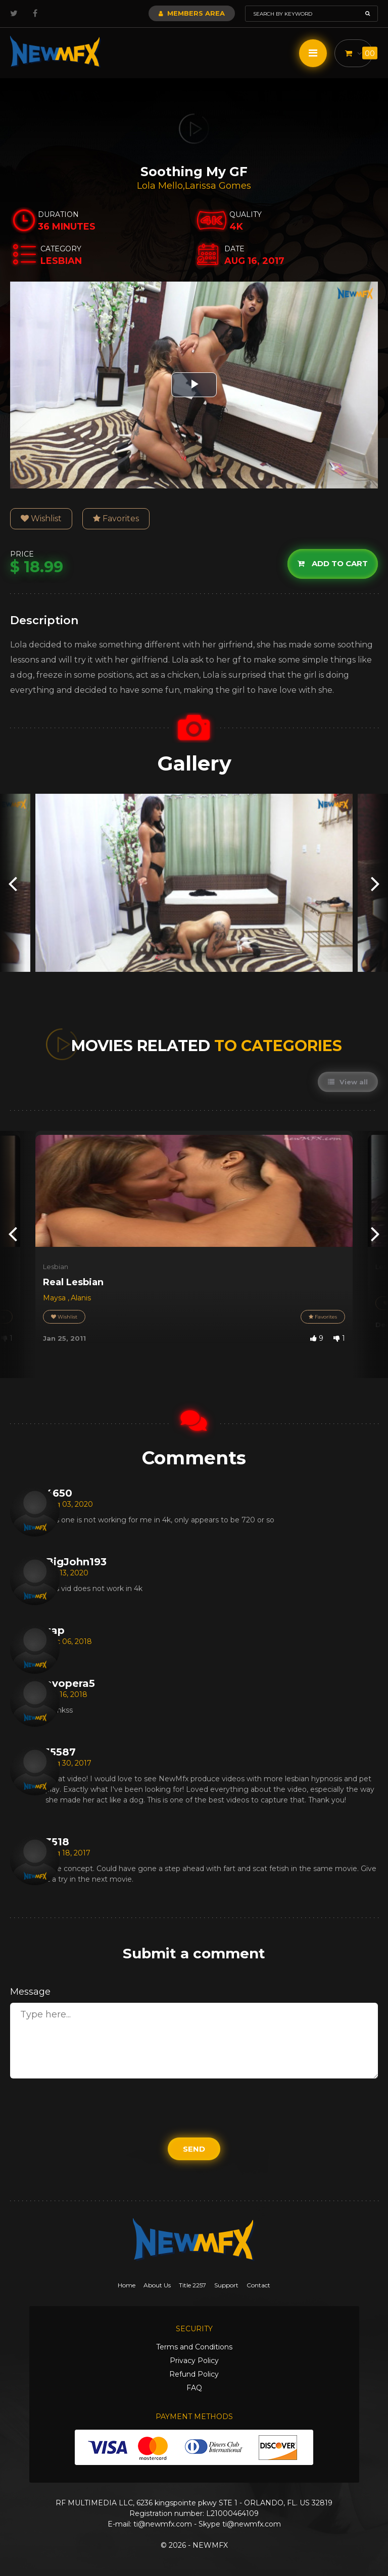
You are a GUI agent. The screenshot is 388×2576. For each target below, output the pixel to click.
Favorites (116, 518)
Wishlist (41, 518)
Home (126, 2285)
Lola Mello (160, 185)
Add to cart (333, 563)
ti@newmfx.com (162, 2524)
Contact (258, 2285)
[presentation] (12, 883)
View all (348, 1082)
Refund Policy (194, 2374)
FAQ (194, 2387)
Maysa (55, 1297)
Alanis (81, 1297)
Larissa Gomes (218, 185)
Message (30, 1991)
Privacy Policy (194, 2360)
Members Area (192, 13)
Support (226, 2285)
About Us (157, 2285)
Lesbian (55, 1267)
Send (194, 2149)
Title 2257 (192, 2285)
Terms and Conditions (194, 2346)
